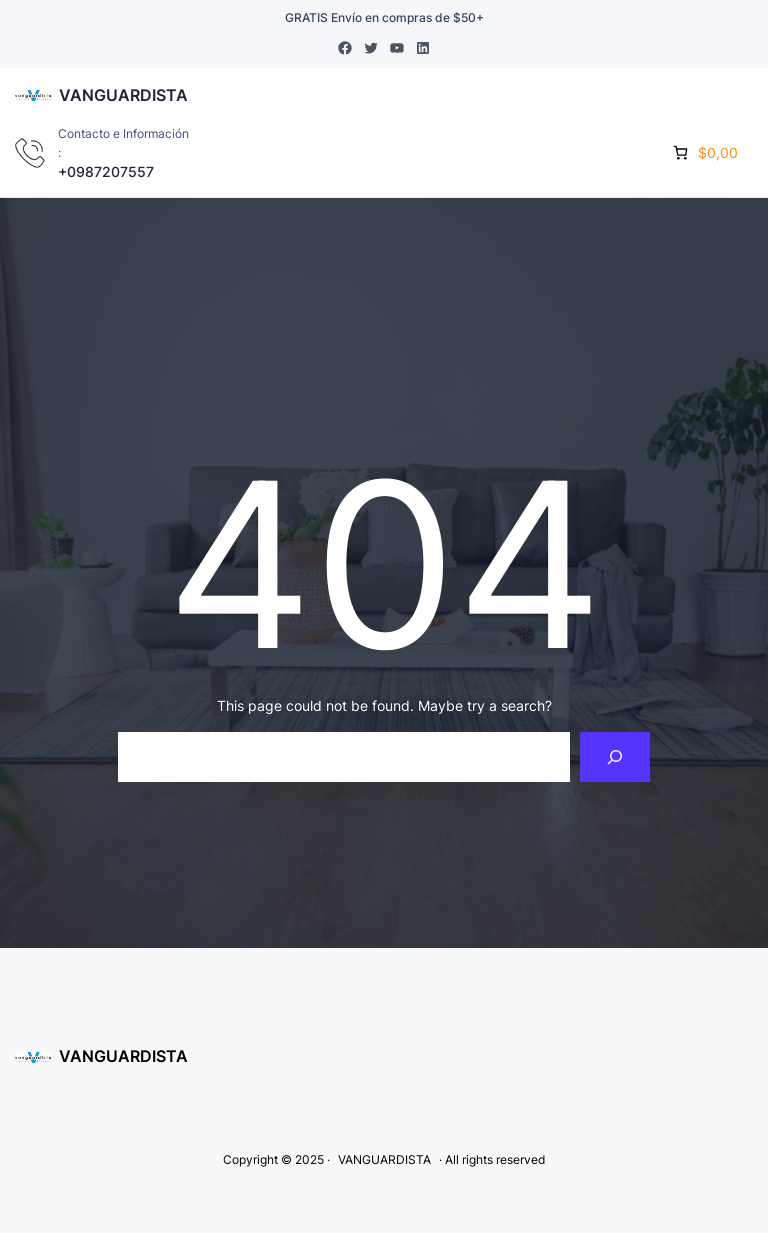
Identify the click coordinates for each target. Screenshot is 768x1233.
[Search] (615, 756)
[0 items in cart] (704, 152)
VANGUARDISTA (123, 95)
